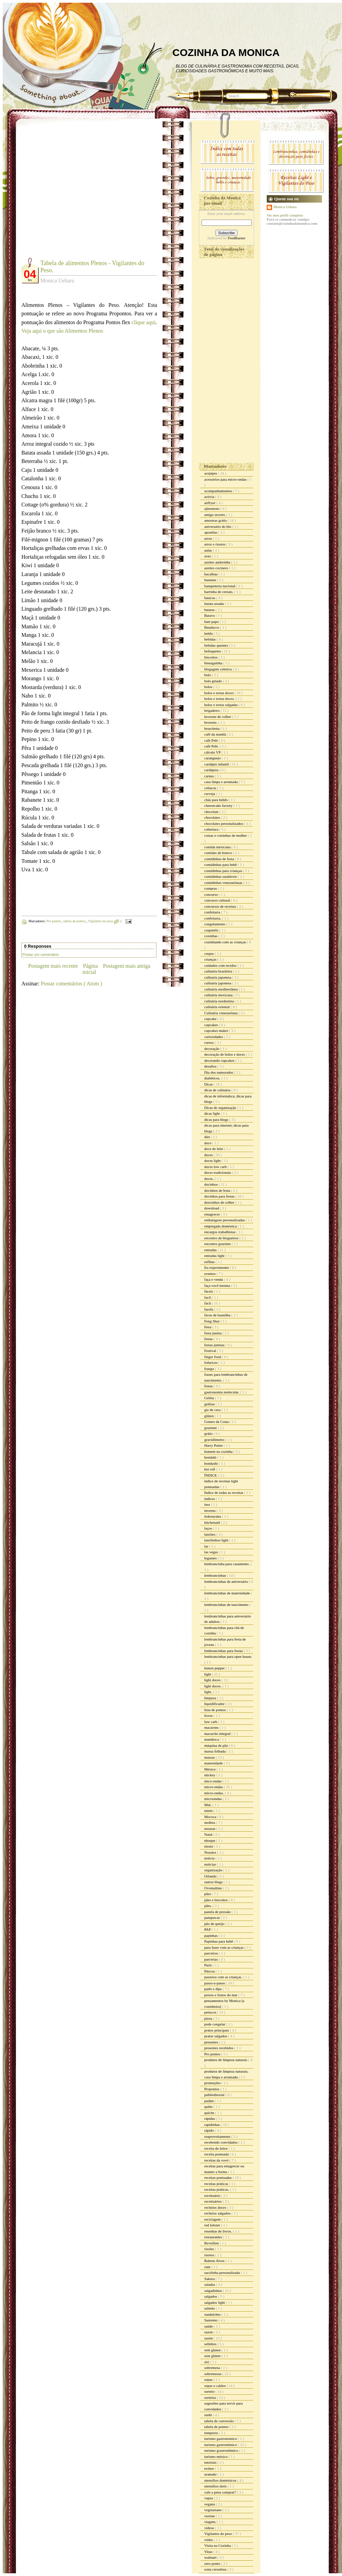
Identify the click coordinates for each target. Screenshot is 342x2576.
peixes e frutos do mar (221, 1995)
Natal (208, 1834)
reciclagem (213, 2219)
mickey (210, 1775)
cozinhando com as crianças (225, 942)
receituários (213, 2201)
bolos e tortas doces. (219, 699)
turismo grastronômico (221, 2450)
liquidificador (215, 1704)
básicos (210, 598)
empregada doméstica (221, 1226)
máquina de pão (216, 1745)
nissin (209, 1846)
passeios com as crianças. (223, 1977)
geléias (209, 1404)
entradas (210, 1250)
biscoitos (211, 657)
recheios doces (215, 2207)
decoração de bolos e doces (225, 1054)
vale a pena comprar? (220, 2492)
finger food (213, 1357)
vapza (209, 2498)
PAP (208, 1929)
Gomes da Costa (217, 1422)
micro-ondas (214, 1787)
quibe (208, 2107)
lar (206, 1546)
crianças (210, 959)
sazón (209, 2338)
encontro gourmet (218, 1244)
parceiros (211, 1953)
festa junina (213, 1333)
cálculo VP (213, 752)
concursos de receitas (220, 906)
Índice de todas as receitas (224, 1492)
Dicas (209, 1084)
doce (208, 1143)
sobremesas (213, 2374)
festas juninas (214, 1345)
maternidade (214, 1763)
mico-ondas (213, 1781)
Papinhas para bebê (219, 1941)
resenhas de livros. (218, 2231)
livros (209, 1715)
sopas (208, 2379)
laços (208, 1528)
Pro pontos (54, 921)
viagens (210, 2522)
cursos (209, 1042)
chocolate (212, 812)
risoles (209, 2249)
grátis (208, 1433)
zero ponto (212, 2563)
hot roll (210, 1469)
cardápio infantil (217, 764)
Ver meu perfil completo (285, 215)
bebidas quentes (216, 645)
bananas (210, 580)
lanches (210, 1534)
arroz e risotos (215, 544)
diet (207, 1137)
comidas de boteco (218, 853)
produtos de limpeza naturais (226, 2060)
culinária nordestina (219, 1001)
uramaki (210, 2474)
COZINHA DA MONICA (226, 52)
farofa (209, 1309)
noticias (210, 1864)
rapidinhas (212, 2125)
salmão (210, 2308)
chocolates (212, 817)
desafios (210, 1066)
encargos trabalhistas (220, 1232)
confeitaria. (213, 918)
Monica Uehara (285, 207)
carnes (209, 776)
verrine (210, 2516)
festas (209, 1339)
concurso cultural (217, 900)
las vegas (211, 1552)
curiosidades (214, 1037)
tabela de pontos (74, 921)
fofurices (211, 1362)
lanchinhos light (216, 1540)
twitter (209, 2468)
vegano (210, 2504)
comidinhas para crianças (223, 871)
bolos (208, 687)
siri (207, 2362)
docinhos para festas (219, 1196)
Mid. (208, 1805)
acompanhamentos (218, 491)
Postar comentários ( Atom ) (71, 983)
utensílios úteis (215, 2486)
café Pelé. (212, 746)
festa (208, 1327)
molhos (210, 1822)
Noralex (210, 1852)
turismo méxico (216, 2456)
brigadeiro (212, 710)
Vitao (208, 2552)
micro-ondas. (214, 1793)
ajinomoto (212, 508)
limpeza (210, 1698)
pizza (208, 2018)
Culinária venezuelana (221, 1013)
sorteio (209, 2391)
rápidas (210, 2118)
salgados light (215, 2302)
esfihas (209, 1262)
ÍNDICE (211, 1475)
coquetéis (211, 930)
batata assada (214, 603)
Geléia (209, 1398)
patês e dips (213, 1989)
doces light (213, 1161)
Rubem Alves (214, 2261)
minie (209, 1811)
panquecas (212, 1917)
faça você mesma (217, 1285)
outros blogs (214, 1882)
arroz (208, 538)
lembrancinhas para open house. (228, 1656)
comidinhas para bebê (221, 865)
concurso (211, 894)
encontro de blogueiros (222, 1238)
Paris (208, 1965)
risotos (209, 2255)
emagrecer (212, 1214)
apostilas (211, 532)
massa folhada (215, 1751)
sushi (208, 2415)
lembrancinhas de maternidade (227, 1593)
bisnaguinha (213, 663)
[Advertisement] (63, 192)
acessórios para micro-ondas (225, 479)
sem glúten (213, 2356)
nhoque (210, 1840)
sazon (209, 2332)
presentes (211, 2042)
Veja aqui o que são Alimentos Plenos (62, 331)
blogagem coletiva (218, 669)
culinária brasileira (218, 971)
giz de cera (212, 1410)
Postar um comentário (40, 954)
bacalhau (211, 574)
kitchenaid (212, 1522)
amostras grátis (216, 520)
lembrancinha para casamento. (227, 1564)
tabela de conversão (219, 2421)
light (208, 1674)
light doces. (213, 1686)
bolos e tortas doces (219, 693)
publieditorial (214, 2095)
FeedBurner (236, 238)
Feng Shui (212, 1321)
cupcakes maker (216, 1030)
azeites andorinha (217, 562)
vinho (209, 2540)
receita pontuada (217, 2154)
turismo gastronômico (221, 2445)
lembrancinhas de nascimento (226, 1604)
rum (207, 2267)
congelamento (215, 924)
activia (209, 497)
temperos (211, 2433)
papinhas (211, 1935)
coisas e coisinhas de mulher (226, 835)
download (212, 1208)
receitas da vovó (216, 2160)
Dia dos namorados (219, 1072)
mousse (210, 1829)
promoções (213, 2083)
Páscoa (209, 1971)
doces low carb (216, 1167)
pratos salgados (216, 2036)
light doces (213, 1680)
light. (208, 1692)
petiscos (210, 2012)
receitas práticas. (217, 2189)
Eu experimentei (217, 1267)
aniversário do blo (218, 526)
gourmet (210, 1428)
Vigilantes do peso (101, 921)
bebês (209, 633)
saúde (209, 2326)
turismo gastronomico (221, 2438)
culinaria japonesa (218, 977)
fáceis (209, 1291)
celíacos (210, 788)
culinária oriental (217, 1007)
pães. (208, 1906)
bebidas (210, 639)
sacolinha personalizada (222, 2273)
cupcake (210, 1019)
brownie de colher (218, 717)
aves (208, 556)
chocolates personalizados (224, 823)
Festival (210, 1351)
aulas (208, 550)
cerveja (210, 794)
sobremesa (212, 2368)
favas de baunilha (217, 1315)
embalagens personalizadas (225, 1220)
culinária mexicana (218, 995)
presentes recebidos (219, 2048)
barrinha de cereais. (219, 592)
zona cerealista (215, 2569)
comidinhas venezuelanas (223, 883)
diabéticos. (212, 1078)
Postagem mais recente (53, 966)
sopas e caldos (215, 2386)
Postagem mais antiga (126, 966)
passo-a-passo (215, 1983)
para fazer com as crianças (224, 1947)
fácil (208, 1303)
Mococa (210, 1817)
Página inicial (90, 969)
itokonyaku (213, 1516)
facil (208, 1297)
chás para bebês (216, 800)
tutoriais (210, 2462)
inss (207, 1504)
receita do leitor (216, 2148)
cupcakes (211, 1025)
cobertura (211, 829)
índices (210, 1499)
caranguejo (213, 758)
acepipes (211, 473)
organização (213, 1870)
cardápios (212, 770)
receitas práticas (216, 2184)
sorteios (210, 2397)
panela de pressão (217, 1912)
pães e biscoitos (216, 1900)
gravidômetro (214, 1440)
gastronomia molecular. (222, 1392)
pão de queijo (214, 1924)
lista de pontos (215, 1710)
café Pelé (211, 740)
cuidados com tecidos (220, 965)
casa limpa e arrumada (221, 782)
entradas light (214, 1256)
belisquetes (213, 651)
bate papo (212, 621)
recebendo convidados (221, 2142)
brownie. (211, 722)
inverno (210, 1510)
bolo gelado (213, 681)
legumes (210, 1558)
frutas (209, 1386)
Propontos (212, 2089)
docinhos (211, 1184)
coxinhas (211, 936)
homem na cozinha (218, 1451)
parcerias (211, 1959)
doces (209, 1155)
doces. (209, 1178)
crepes (209, 953)
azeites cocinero (216, 568)
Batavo (210, 615)
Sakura (209, 2279)
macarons (212, 1727)
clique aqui (144, 322)
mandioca (212, 1739)
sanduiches (213, 2314)
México (210, 1769)
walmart (210, 2557)
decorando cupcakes (219, 1060)
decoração (212, 1048)
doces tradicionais (218, 1172)
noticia (209, 1858)
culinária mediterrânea (221, 989)
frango (209, 1369)
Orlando (210, 1876)
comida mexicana (217, 847)
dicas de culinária (217, 1090)
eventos (210, 1274)
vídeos (209, 2528)
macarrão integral (217, 1733)
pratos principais (217, 2030)
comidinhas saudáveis (221, 876)
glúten (209, 1416)
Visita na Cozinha (218, 2545)
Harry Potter (214, 1445)
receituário (212, 2195)
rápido (209, 2130)
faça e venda (214, 1279)
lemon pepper (215, 1668)
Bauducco (212, 627)
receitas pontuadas (218, 2177)
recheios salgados (217, 2213)
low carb (211, 1722)
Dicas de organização (220, 1108)
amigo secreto (215, 515)
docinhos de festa (217, 1190)
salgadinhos (213, 2290)
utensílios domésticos (220, 2480)
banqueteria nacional (220, 586)
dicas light (212, 1113)
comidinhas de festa (219, 859)
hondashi (211, 1463)
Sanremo (211, 2320)
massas (210, 1757)
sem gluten (213, 2350)
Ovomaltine (213, 1888)
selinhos (210, 2344)
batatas (209, 610)
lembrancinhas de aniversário (226, 1581)
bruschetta (212, 728)
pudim (209, 2101)
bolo (208, 675)
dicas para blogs (216, 1119)
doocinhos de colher (219, 1202)
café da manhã (215, 734)
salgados (211, 2296)
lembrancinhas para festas (224, 1651)
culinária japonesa (218, 983)
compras (211, 888)
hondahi (210, 1457)
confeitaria (212, 912)
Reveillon (212, 2243)
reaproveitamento (217, 2136)
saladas (210, 2284)
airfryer (210, 503)
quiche (209, 2113)
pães (208, 1894)
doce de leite (214, 1149)
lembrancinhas (215, 1575)
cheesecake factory (218, 805)
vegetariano (213, 2510)
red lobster (212, 2225)
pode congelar (215, 2024)
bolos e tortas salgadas (221, 705)
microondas (213, 1799)
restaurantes (213, 2237)
